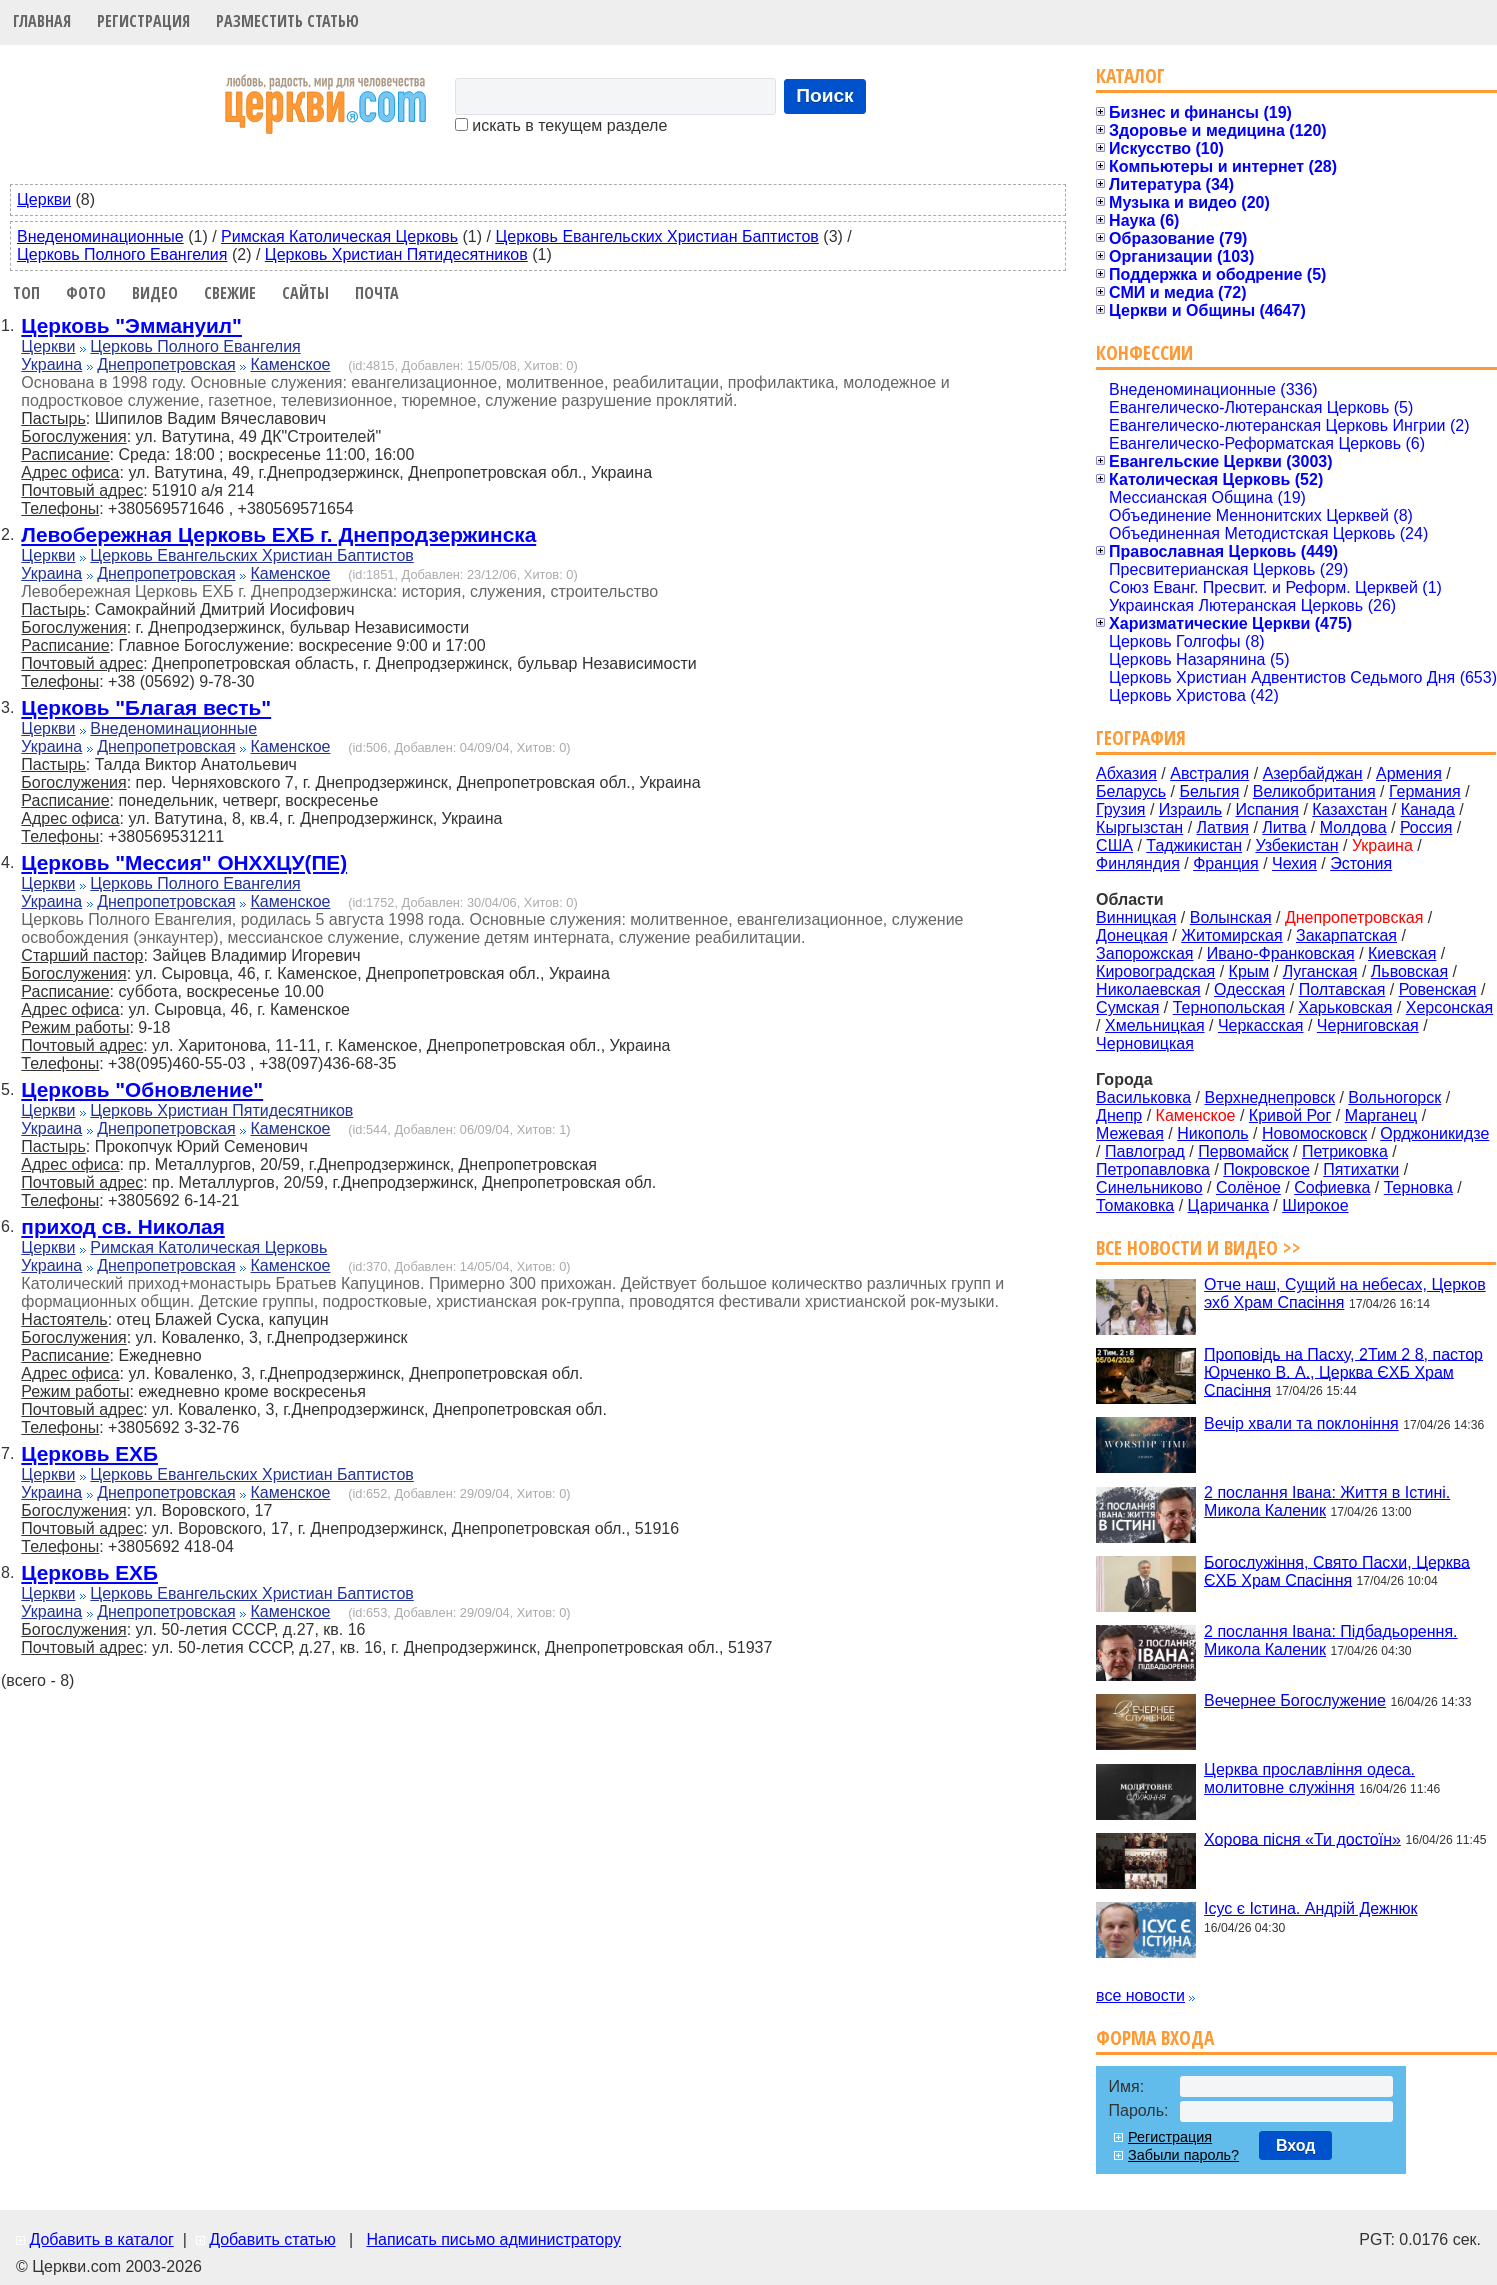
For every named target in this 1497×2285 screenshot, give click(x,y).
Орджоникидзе (1434, 1133)
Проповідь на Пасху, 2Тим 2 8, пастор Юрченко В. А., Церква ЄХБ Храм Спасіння (1343, 1371)
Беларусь (1131, 791)
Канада (1428, 809)
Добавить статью (272, 2239)
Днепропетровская (166, 364)
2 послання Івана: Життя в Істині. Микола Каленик (1327, 1501)
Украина (51, 364)
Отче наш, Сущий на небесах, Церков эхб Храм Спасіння (1345, 1293)
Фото (86, 293)
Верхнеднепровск (1269, 1097)
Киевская (1402, 953)
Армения (1409, 773)
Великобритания (1314, 791)
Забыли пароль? (1183, 2155)
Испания (1267, 809)
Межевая (1130, 1133)
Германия (1425, 791)
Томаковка (1135, 1205)
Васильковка (1143, 1097)
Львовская (1409, 971)
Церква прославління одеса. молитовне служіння (1309, 1778)
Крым (1249, 971)
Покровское (1266, 1169)
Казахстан (1349, 809)
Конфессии (1144, 352)
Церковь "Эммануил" (131, 325)
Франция (1226, 863)
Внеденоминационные (100, 236)
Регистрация (143, 21)
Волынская (1231, 917)
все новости (1140, 1995)
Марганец (1381, 1115)
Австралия (1209, 773)
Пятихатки (1361, 1169)
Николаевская (1148, 989)
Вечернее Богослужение (1295, 1700)
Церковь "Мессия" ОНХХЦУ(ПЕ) (184, 862)
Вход (1296, 2145)
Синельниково (1149, 1187)
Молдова (1353, 827)
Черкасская (1261, 1025)
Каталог (1130, 75)
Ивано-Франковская (1281, 953)
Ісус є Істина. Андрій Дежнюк (1310, 1908)
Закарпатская (1346, 935)
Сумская (1127, 1007)
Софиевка (1332, 1187)
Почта (377, 293)
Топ (26, 293)
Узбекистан (1296, 845)
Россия (1426, 827)
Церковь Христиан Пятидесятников (396, 254)
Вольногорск (1394, 1097)
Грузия (1120, 809)
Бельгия (1209, 791)
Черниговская (1368, 1025)
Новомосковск (1314, 1133)
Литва (1284, 827)
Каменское (291, 364)
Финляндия (1138, 863)
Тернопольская (1229, 1007)
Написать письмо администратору (493, 2239)
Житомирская (1232, 935)
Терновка (1418, 1187)
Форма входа (1155, 2037)
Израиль (1190, 809)
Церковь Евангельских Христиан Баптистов (656, 236)
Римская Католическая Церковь (339, 236)
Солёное (1248, 1187)
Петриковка (1345, 1151)
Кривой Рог (1290, 1115)
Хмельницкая (1155, 1025)
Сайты (305, 293)
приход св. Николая (122, 1226)
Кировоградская (1155, 971)
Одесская (1249, 989)
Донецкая (1132, 935)
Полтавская (1342, 989)
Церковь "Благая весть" (146, 707)
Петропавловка (1153, 1169)
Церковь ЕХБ (89, 1453)
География (1141, 737)
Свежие (230, 293)
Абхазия (1126, 773)
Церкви (44, 199)
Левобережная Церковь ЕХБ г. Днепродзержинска (278, 534)
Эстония (1361, 863)
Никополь (1212, 1133)
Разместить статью (287, 21)
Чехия (1294, 863)
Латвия (1223, 827)
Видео (155, 293)
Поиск (825, 95)
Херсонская (1449, 1007)
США (1114, 845)
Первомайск (1243, 1151)
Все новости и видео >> (1198, 1247)
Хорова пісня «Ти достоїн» (1302, 1838)
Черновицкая (1145, 1043)
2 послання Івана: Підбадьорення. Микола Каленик (1330, 1640)
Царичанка (1228, 1205)
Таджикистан (1194, 845)
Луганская (1320, 971)
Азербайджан (1313, 773)
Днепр (1119, 1115)
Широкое (1315, 1205)
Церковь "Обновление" (142, 1089)
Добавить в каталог (101, 2239)
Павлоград (1145, 1151)
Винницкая (1136, 917)
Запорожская (1144, 953)
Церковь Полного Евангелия (122, 254)
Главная (42, 21)
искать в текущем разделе (561, 125)
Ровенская (1438, 989)
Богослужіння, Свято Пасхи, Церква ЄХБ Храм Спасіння (1337, 1570)
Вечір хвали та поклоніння (1301, 1423)
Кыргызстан (1139, 827)
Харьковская (1345, 1007)
